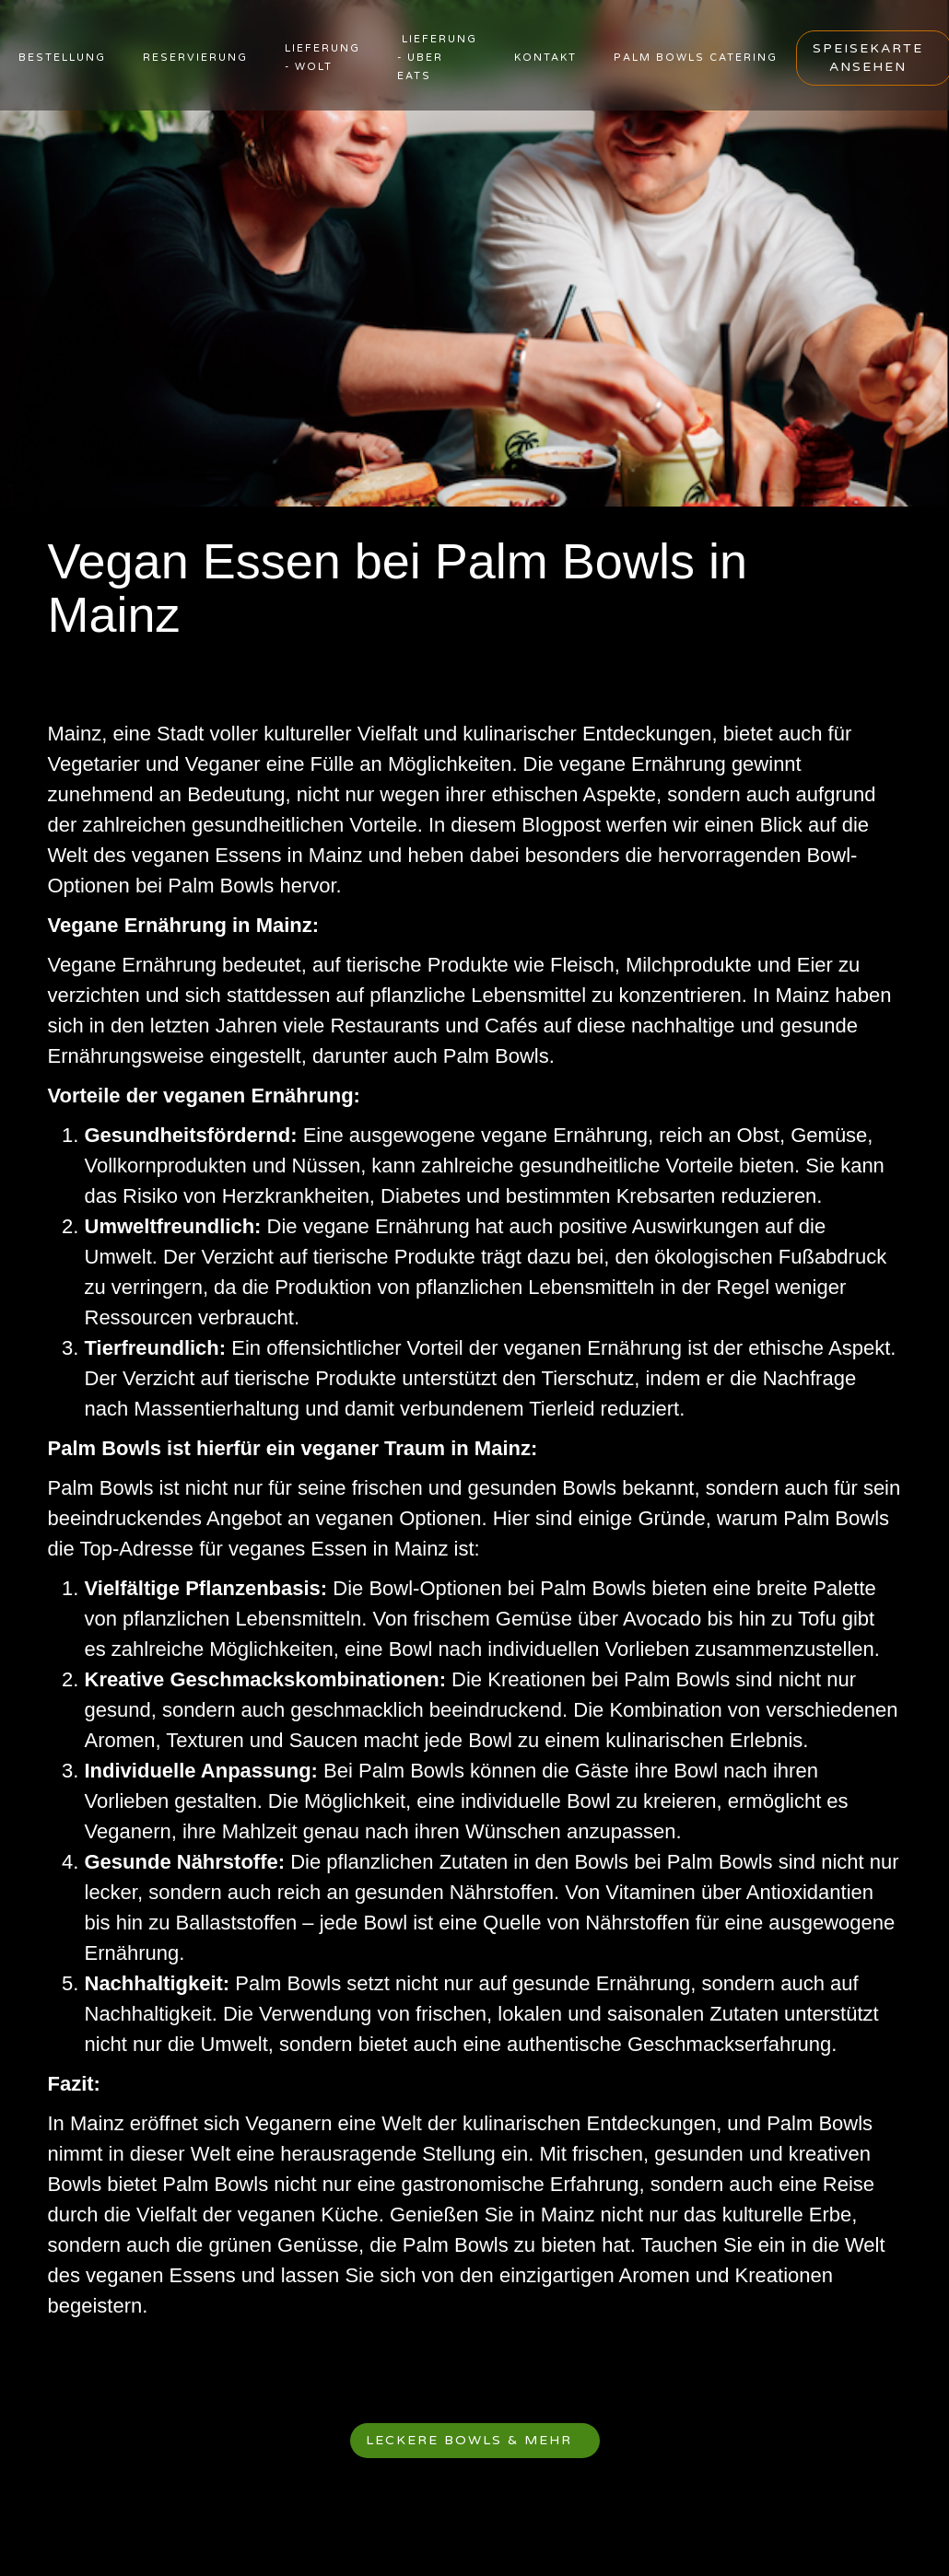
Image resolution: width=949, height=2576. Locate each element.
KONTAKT (545, 58)
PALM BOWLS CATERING (696, 58)
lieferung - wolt (322, 57)
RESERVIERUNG (195, 58)
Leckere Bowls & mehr (469, 2440)
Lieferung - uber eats (437, 57)
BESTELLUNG (62, 58)
